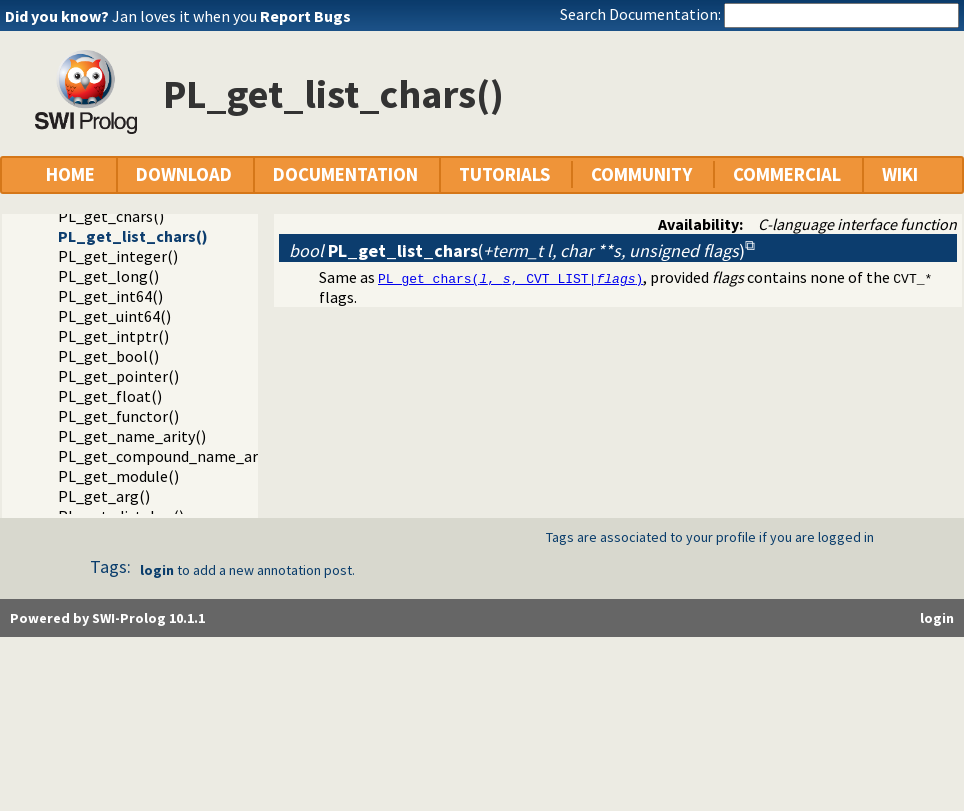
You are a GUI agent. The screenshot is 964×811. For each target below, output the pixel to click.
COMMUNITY (641, 174)
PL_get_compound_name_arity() (172, 456)
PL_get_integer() (118, 256)
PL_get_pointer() (118, 376)
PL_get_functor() (118, 416)
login (157, 570)
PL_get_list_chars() (133, 236)
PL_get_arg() (104, 496)
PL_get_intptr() (113, 336)
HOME (70, 174)
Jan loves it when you (231, 16)
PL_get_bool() (108, 356)
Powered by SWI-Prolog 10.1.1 (107, 618)
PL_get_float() (110, 396)
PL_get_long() (108, 276)
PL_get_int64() (110, 296)
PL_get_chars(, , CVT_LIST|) (510, 278)
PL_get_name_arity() (132, 436)
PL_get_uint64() (114, 316)
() (517, 250)
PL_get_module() (118, 476)
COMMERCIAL (787, 174)
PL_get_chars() (111, 216)
